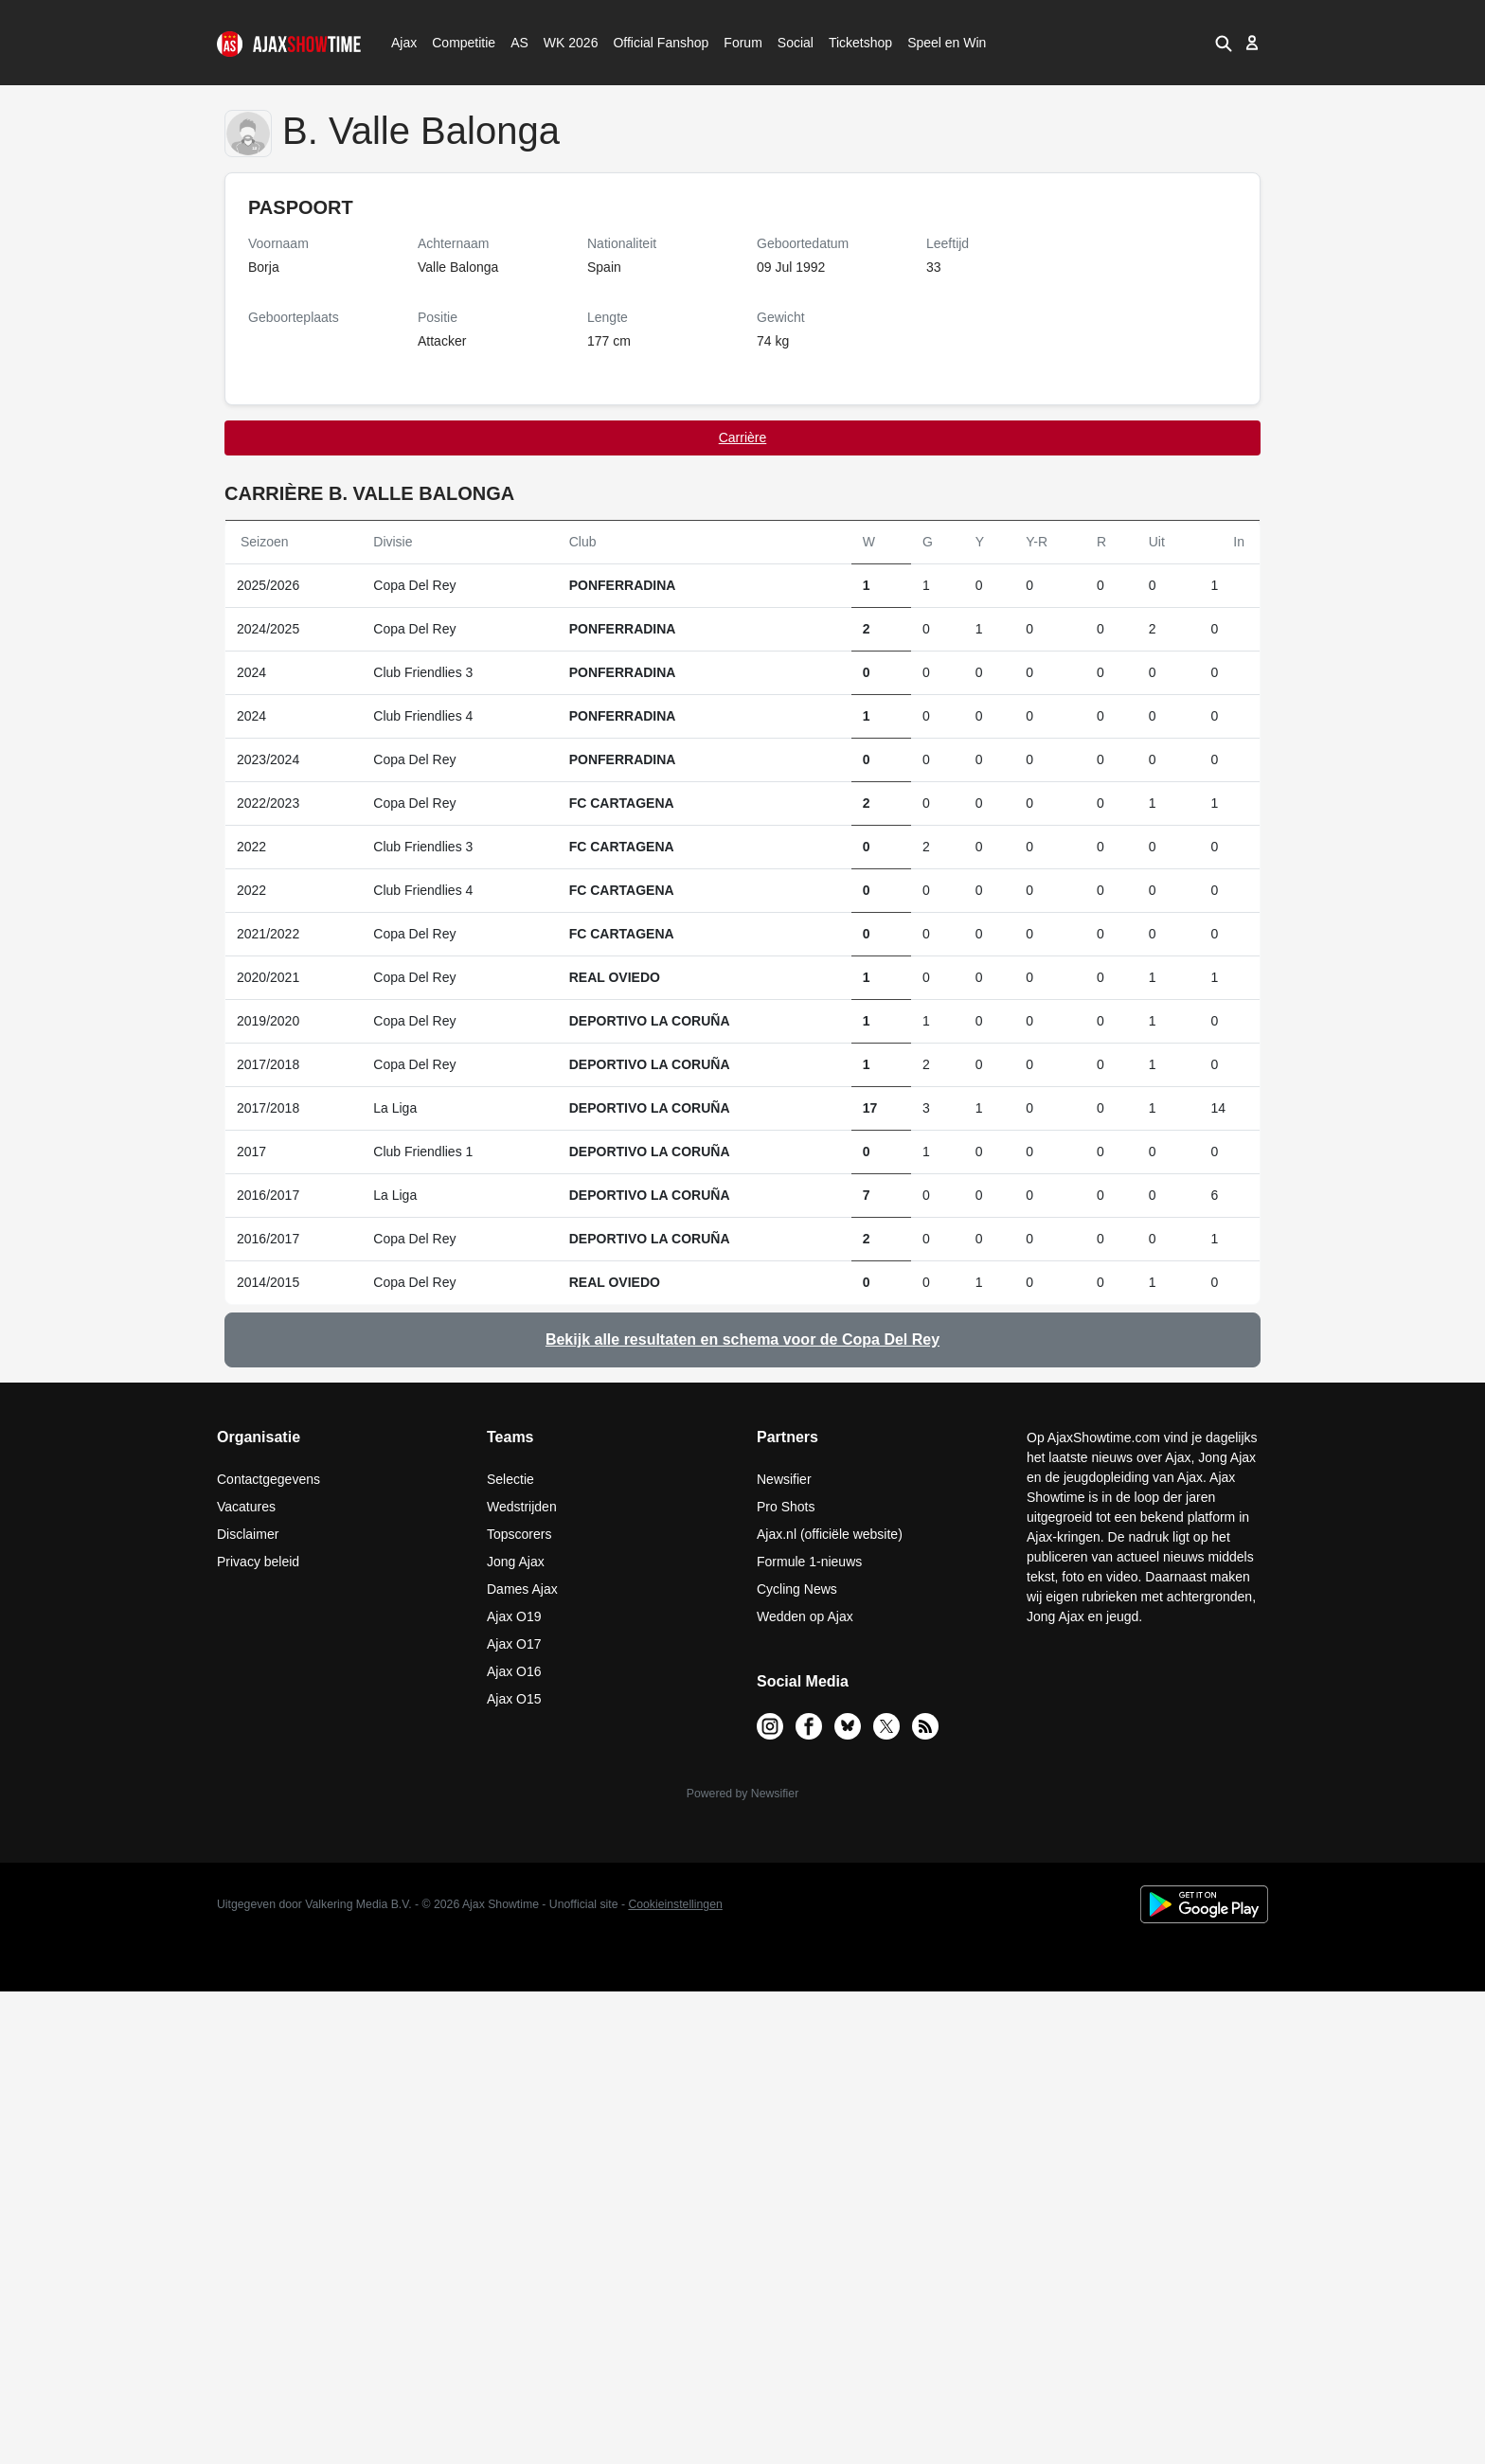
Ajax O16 (514, 1671)
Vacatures (246, 1506)
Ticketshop (860, 42)
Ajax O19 (514, 1616)
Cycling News (797, 1589)
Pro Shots (785, 1506)
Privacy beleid (258, 1561)
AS (519, 42)
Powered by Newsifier (742, 1793)
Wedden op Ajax (805, 1616)
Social (793, 42)
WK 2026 (566, 42)
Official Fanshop (651, 42)
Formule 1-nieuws (809, 1561)
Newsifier (784, 1479)
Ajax (402, 42)
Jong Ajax (516, 1561)
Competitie (457, 42)
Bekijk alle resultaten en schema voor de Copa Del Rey (742, 1339)
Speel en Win (946, 42)
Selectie (510, 1479)
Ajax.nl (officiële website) (830, 1534)
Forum (742, 42)
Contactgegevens (268, 1479)
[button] (1223, 42)
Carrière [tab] (743, 437)
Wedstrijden (522, 1506)
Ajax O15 (514, 1698)
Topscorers (519, 1534)
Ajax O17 (514, 1644)
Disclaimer (247, 1534)
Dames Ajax (522, 1589)
